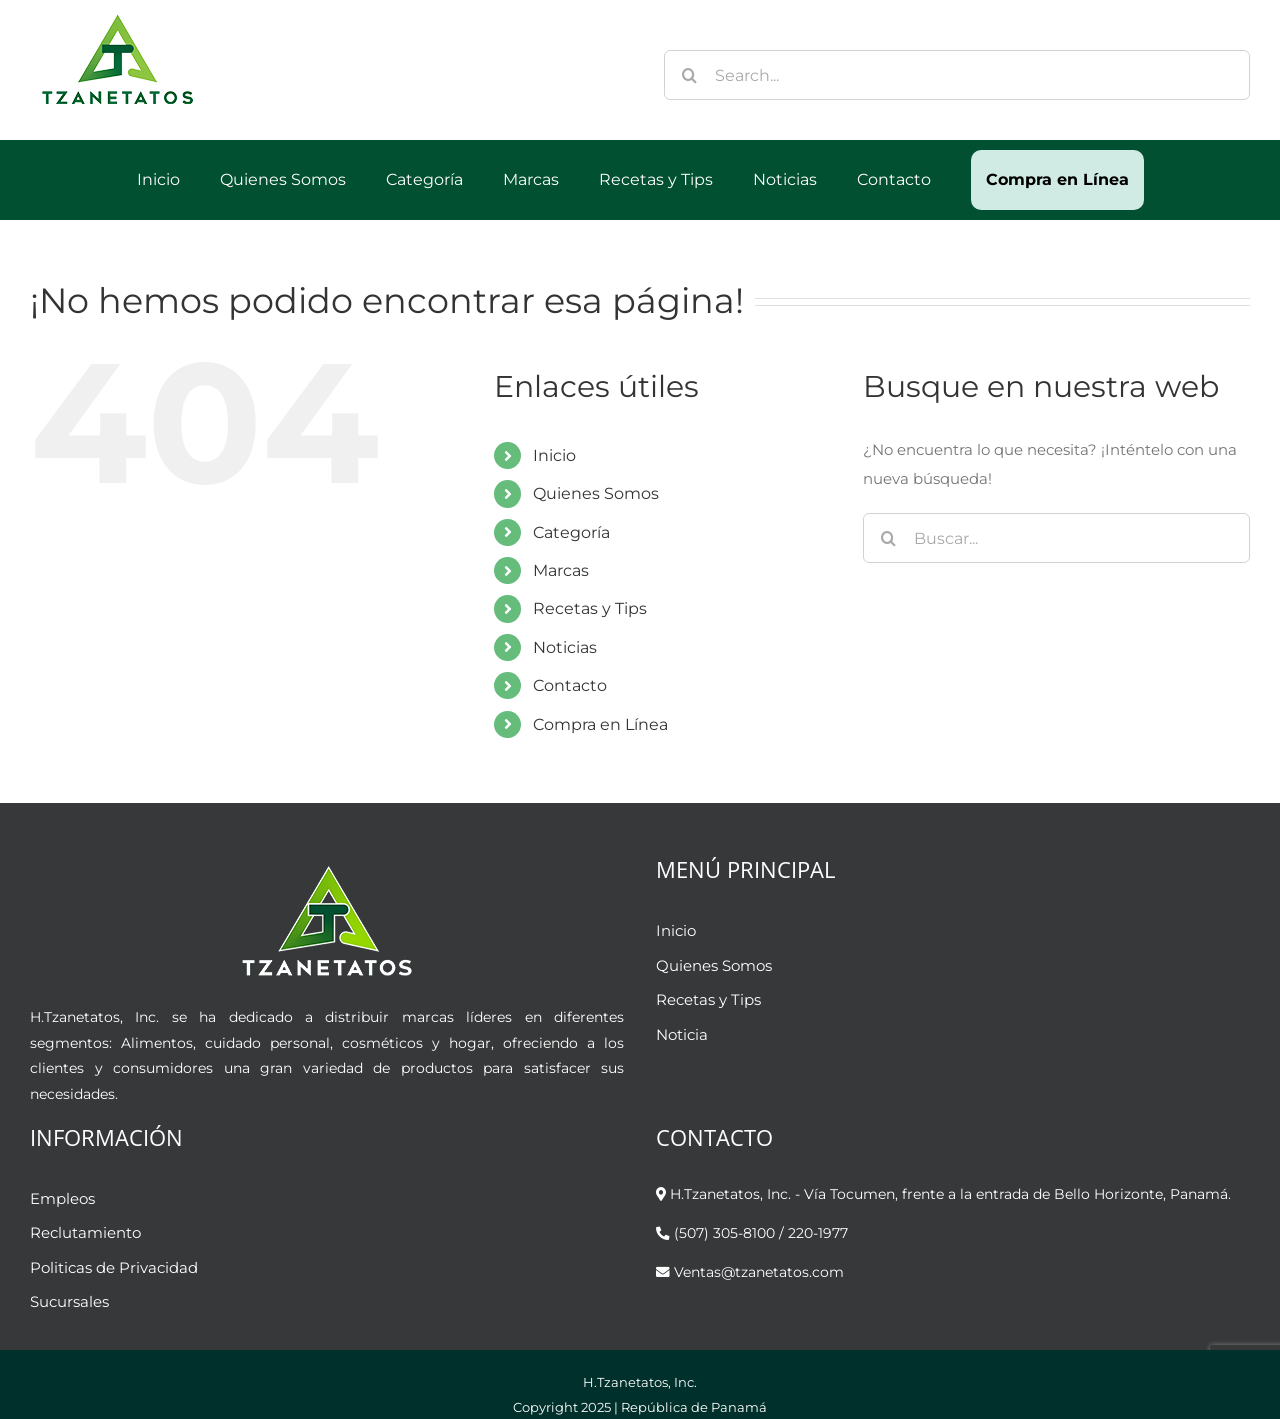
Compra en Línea (600, 724)
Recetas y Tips (590, 608)
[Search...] (957, 75)
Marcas (561, 570)
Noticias (565, 647)
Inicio (554, 455)
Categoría (571, 532)
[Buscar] (689, 75)
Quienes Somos (596, 493)
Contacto (570, 685)
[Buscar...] (1056, 538)
